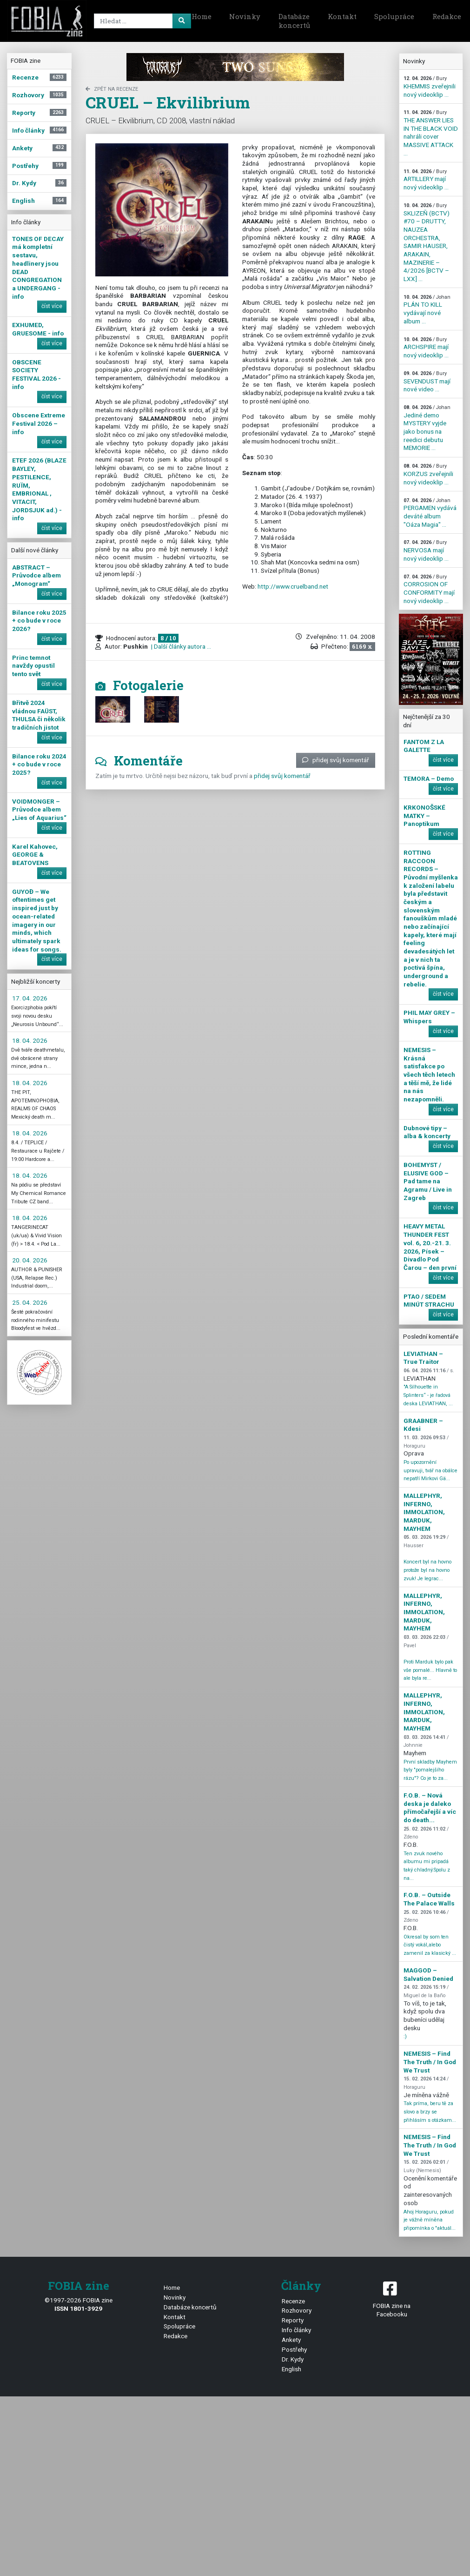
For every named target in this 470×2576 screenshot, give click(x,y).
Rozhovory (296, 2310)
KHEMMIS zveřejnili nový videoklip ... (430, 86)
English (291, 2369)
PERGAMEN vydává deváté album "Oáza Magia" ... (430, 512)
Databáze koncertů (294, 21)
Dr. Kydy (293, 2359)
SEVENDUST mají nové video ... (427, 381)
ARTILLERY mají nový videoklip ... (426, 179)
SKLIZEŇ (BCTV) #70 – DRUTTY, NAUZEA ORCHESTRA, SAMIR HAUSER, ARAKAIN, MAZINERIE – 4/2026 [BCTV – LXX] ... (427, 242)
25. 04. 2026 (29, 1302)
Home (202, 16)
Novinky (244, 16)
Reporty (293, 2320)
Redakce (175, 2336)
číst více (51, 306)
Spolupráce (394, 16)
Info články (296, 2330)
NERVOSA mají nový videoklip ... (426, 550)
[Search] (141, 20)
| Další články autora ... (180, 646)
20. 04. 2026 (29, 1260)
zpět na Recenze (112, 89)
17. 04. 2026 (29, 998)
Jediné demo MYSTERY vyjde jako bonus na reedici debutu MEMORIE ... (427, 427)
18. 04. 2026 (29, 1040)
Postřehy (294, 2349)
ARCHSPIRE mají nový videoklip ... (426, 347)
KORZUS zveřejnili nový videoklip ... (428, 474)
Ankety (291, 2339)
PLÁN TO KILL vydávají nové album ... (427, 309)
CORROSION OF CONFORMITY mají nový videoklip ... (429, 589)
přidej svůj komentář (335, 760)
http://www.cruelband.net (293, 586)
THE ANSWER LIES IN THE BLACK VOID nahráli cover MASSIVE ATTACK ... (431, 132)
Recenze (293, 2301)
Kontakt (342, 16)
